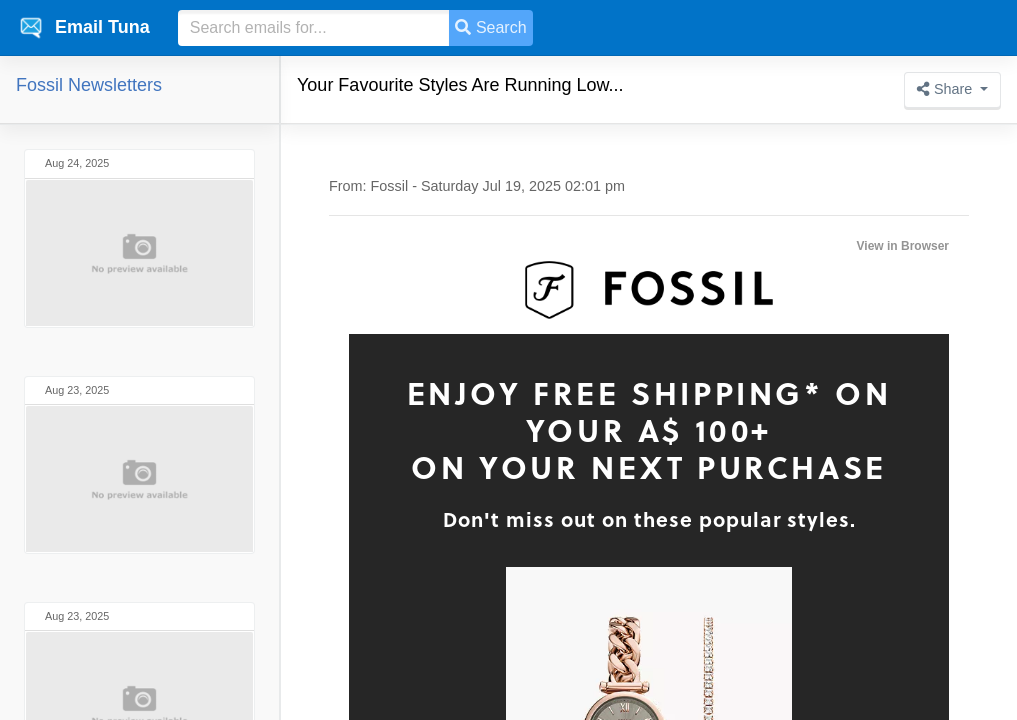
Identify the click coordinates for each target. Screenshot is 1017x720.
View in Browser (903, 246)
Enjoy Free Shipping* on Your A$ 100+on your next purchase (649, 429)
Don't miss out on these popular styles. (649, 518)
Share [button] (946, 89)
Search (490, 27)
